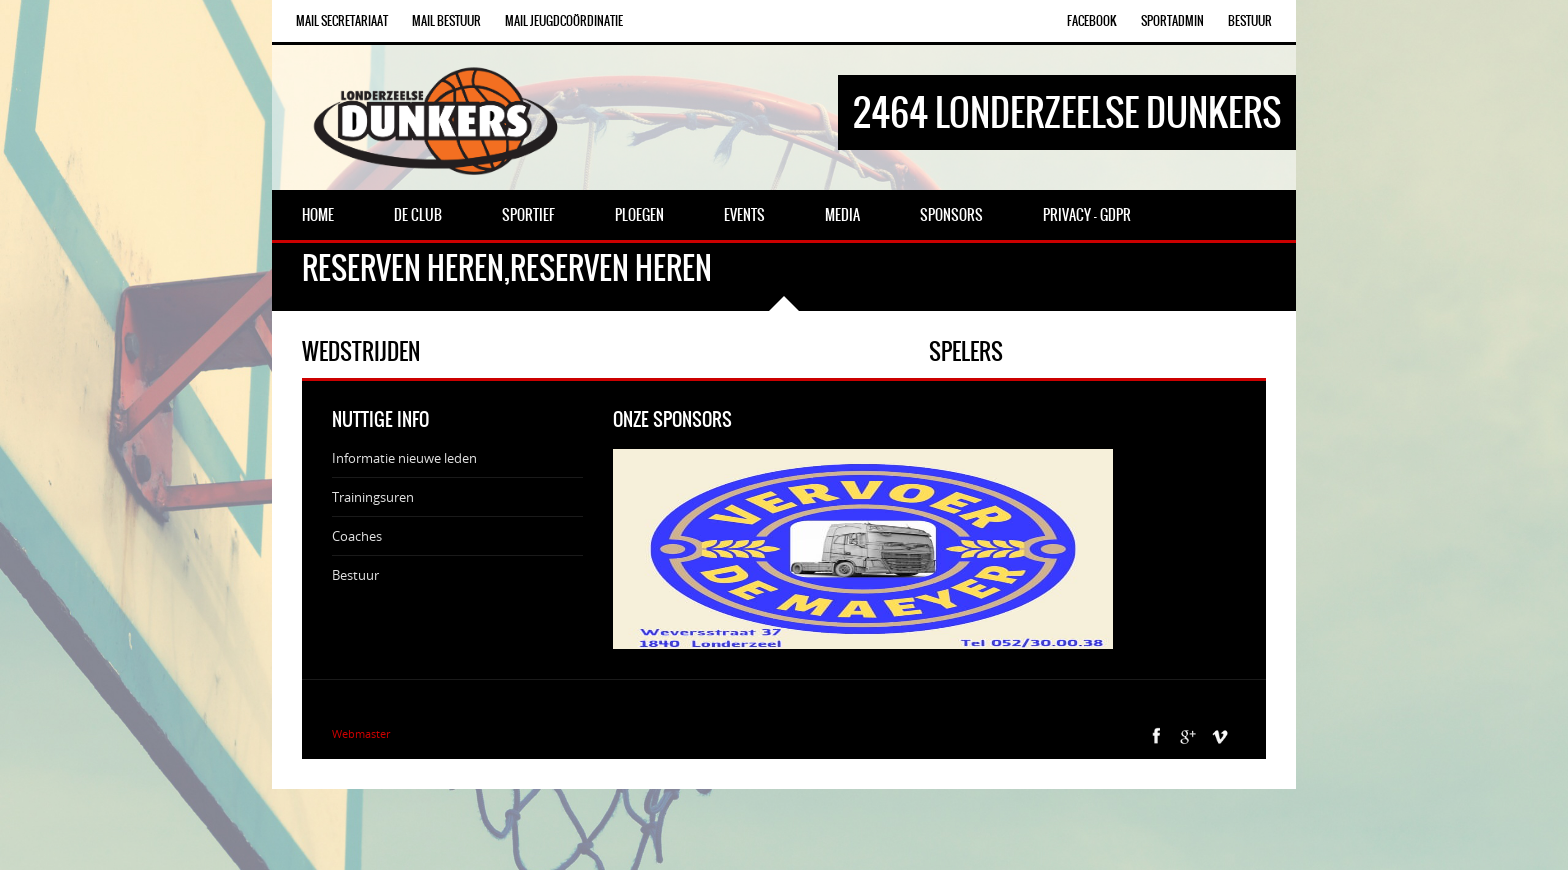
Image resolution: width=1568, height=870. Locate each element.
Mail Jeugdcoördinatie (564, 21)
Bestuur (1250, 21)
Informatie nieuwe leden (404, 458)
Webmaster (361, 733)
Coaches (357, 536)
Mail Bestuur (446, 21)
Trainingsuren (373, 497)
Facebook (1092, 21)
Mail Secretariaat (342, 21)
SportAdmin (1172, 21)
